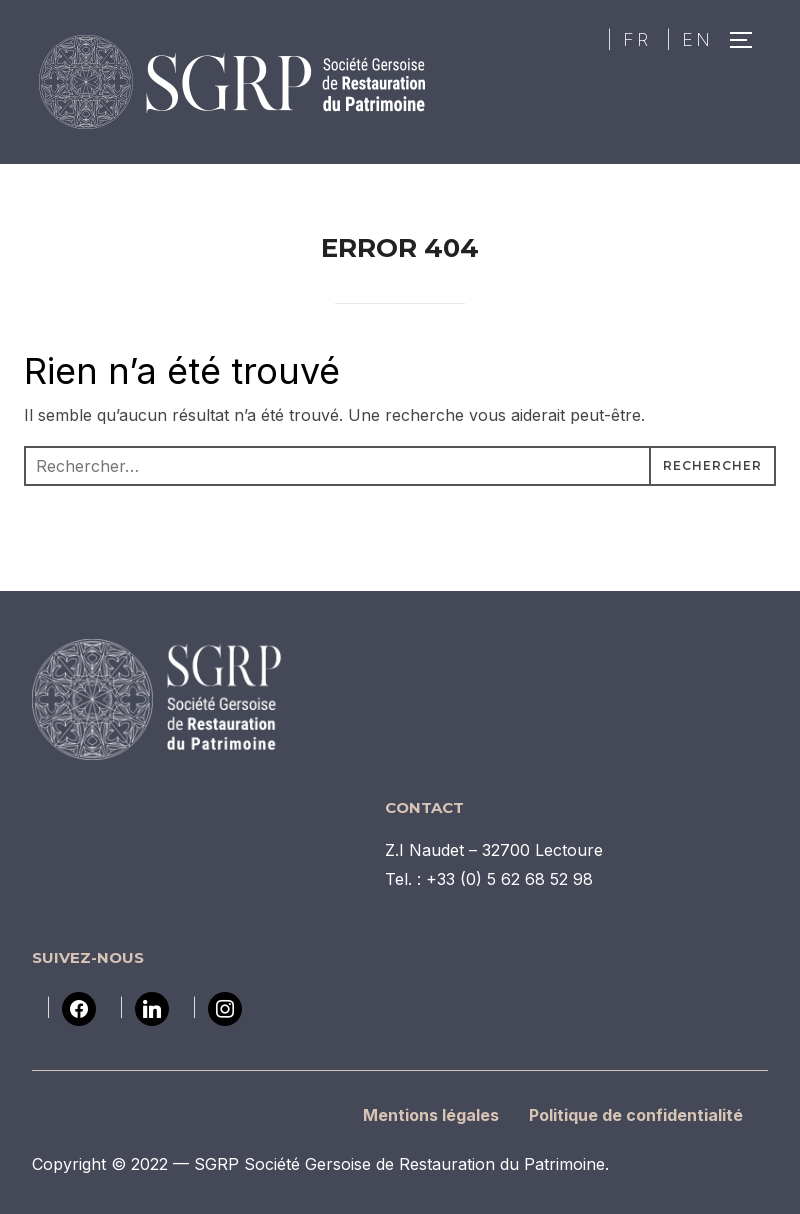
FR (637, 39)
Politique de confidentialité (636, 1115)
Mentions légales (431, 1115)
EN (697, 39)
